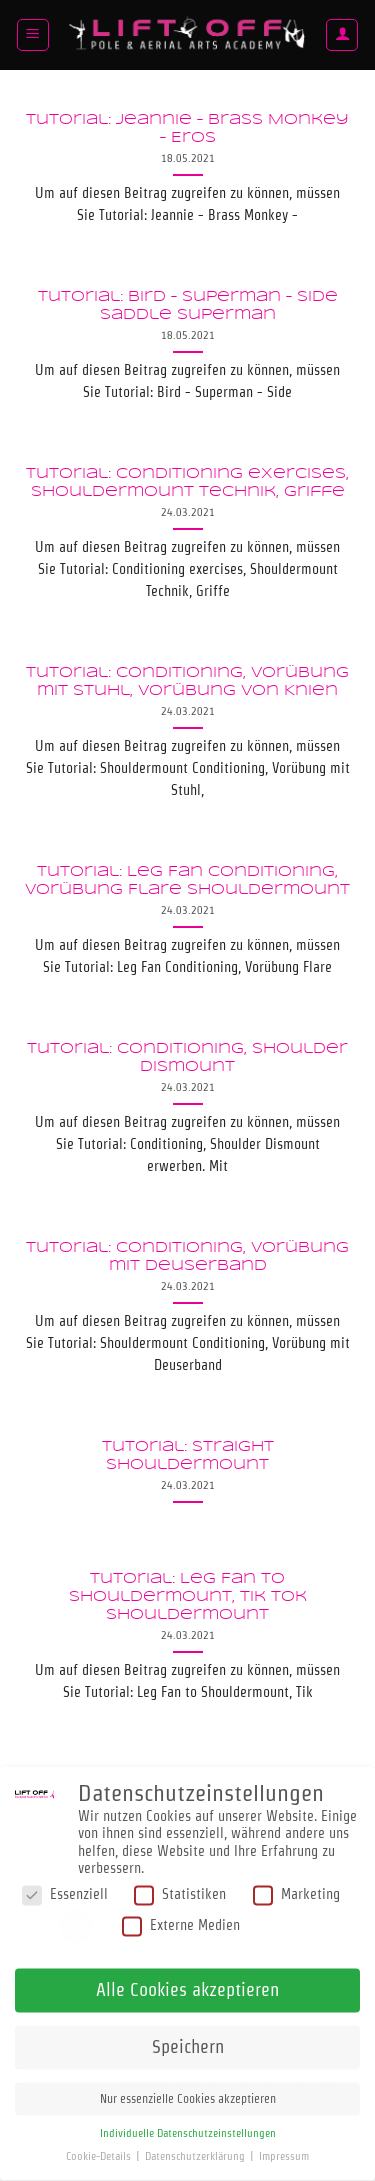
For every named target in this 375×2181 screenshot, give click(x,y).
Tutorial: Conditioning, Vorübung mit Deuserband (187, 1257)
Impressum (284, 2143)
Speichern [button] (188, 2033)
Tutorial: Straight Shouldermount (188, 1456)
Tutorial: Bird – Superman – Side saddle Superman (188, 306)
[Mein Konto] (342, 35)
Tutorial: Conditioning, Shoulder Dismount (187, 1058)
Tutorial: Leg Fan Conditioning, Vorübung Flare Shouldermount (187, 881)
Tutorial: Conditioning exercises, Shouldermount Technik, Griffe (187, 483)
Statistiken (180, 1881)
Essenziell (65, 1881)
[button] (33, 35)
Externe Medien (181, 1912)
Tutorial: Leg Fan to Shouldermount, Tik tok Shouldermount (188, 1597)
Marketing (296, 1881)
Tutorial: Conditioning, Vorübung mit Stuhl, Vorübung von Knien (187, 682)
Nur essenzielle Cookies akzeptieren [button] (188, 2085)
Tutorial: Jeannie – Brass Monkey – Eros (187, 129)
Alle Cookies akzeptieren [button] (187, 1976)
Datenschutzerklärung (196, 2143)
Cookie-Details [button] (100, 2143)
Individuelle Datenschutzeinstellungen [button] (188, 2120)
